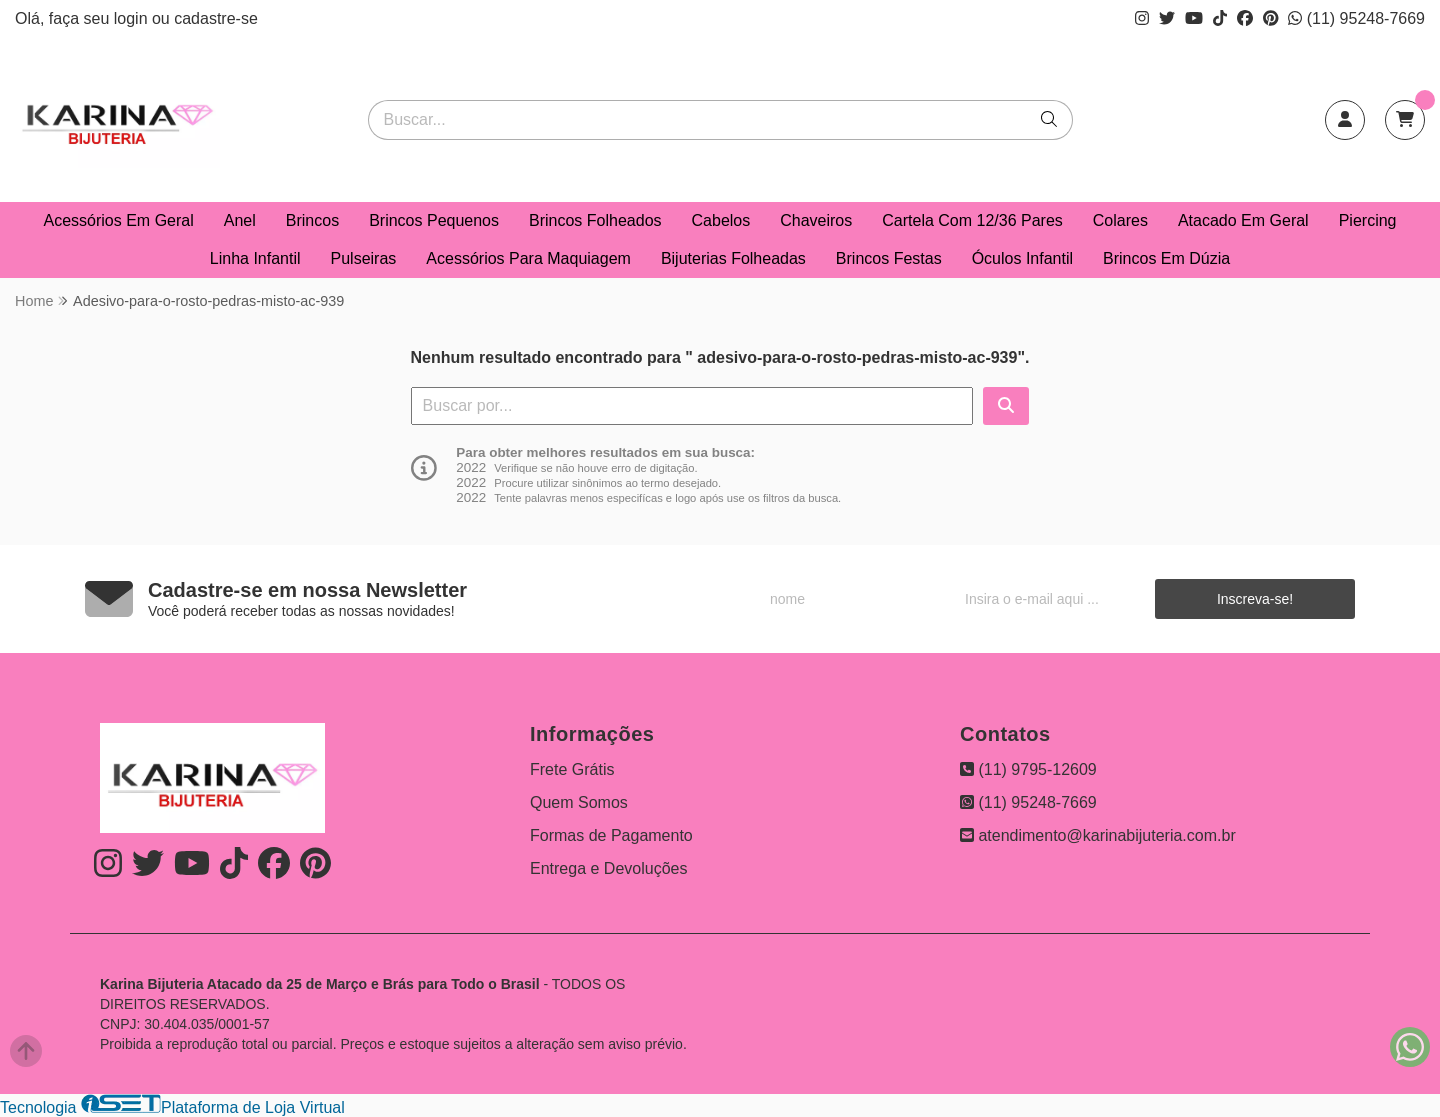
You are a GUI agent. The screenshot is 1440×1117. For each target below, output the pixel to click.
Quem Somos (579, 802)
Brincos (312, 220)
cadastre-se (216, 18)
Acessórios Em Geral (119, 220)
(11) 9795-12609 (1028, 769)
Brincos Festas (889, 258)
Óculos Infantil (1022, 258)
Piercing (1368, 220)
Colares (1120, 220)
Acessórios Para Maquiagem (528, 258)
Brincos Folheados (595, 220)
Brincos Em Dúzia (1166, 258)
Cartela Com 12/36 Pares (972, 220)
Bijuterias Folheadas (733, 258)
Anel (240, 220)
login (133, 18)
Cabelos (721, 220)
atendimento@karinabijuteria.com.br (1098, 835)
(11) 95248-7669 (1356, 18)
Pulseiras (364, 258)
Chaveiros (816, 220)
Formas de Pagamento (611, 835)
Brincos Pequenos (434, 220)
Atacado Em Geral (1243, 220)
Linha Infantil (255, 258)
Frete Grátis (572, 769)
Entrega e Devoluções (608, 868)
